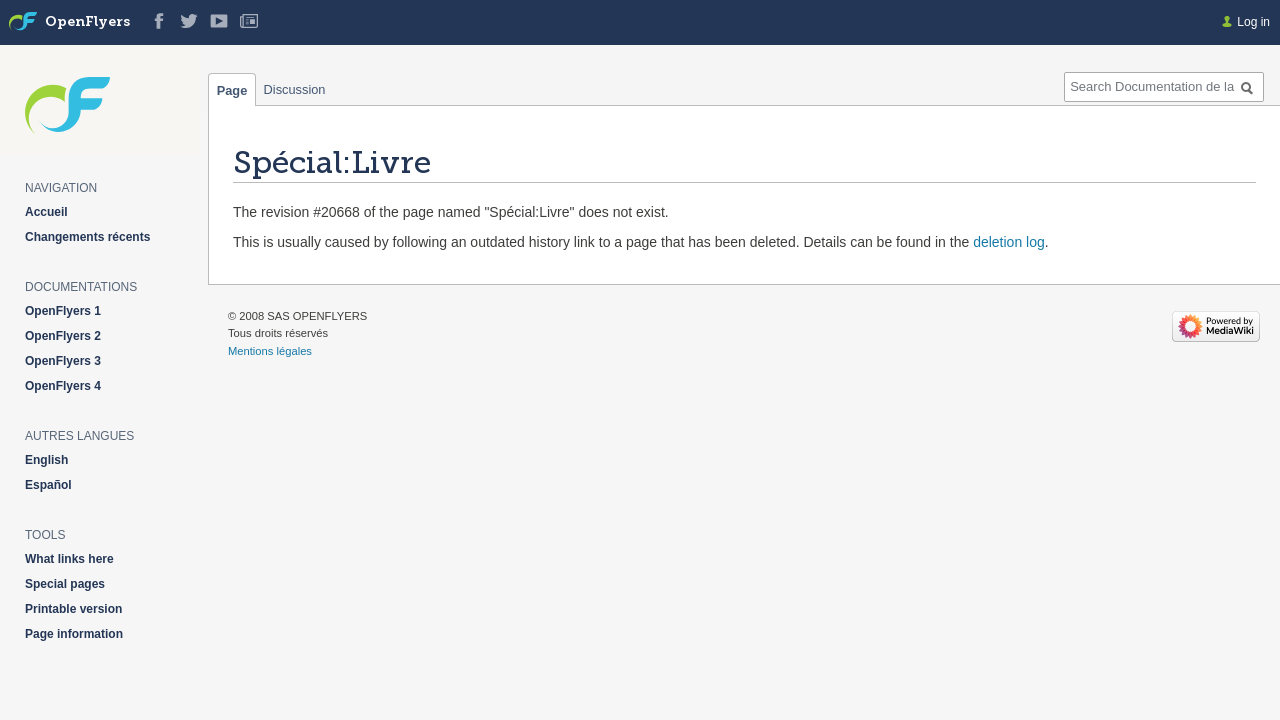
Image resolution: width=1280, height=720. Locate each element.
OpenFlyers (87, 22)
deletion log (1009, 242)
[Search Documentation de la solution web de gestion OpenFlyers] (1164, 87)
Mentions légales (270, 351)
